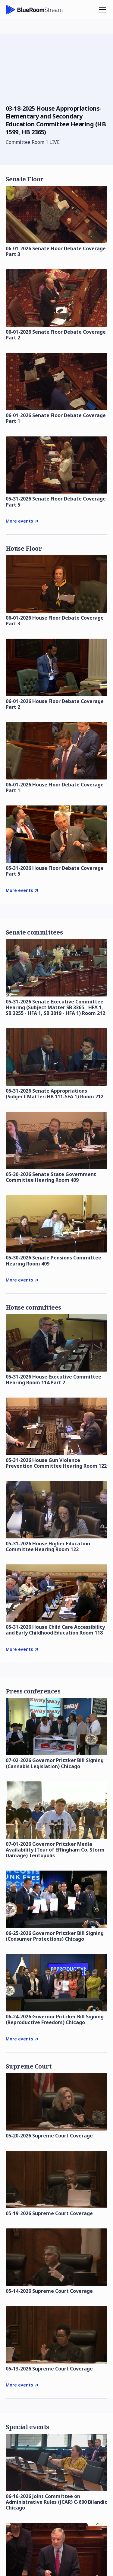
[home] (34, 10)
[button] (101, 9)
